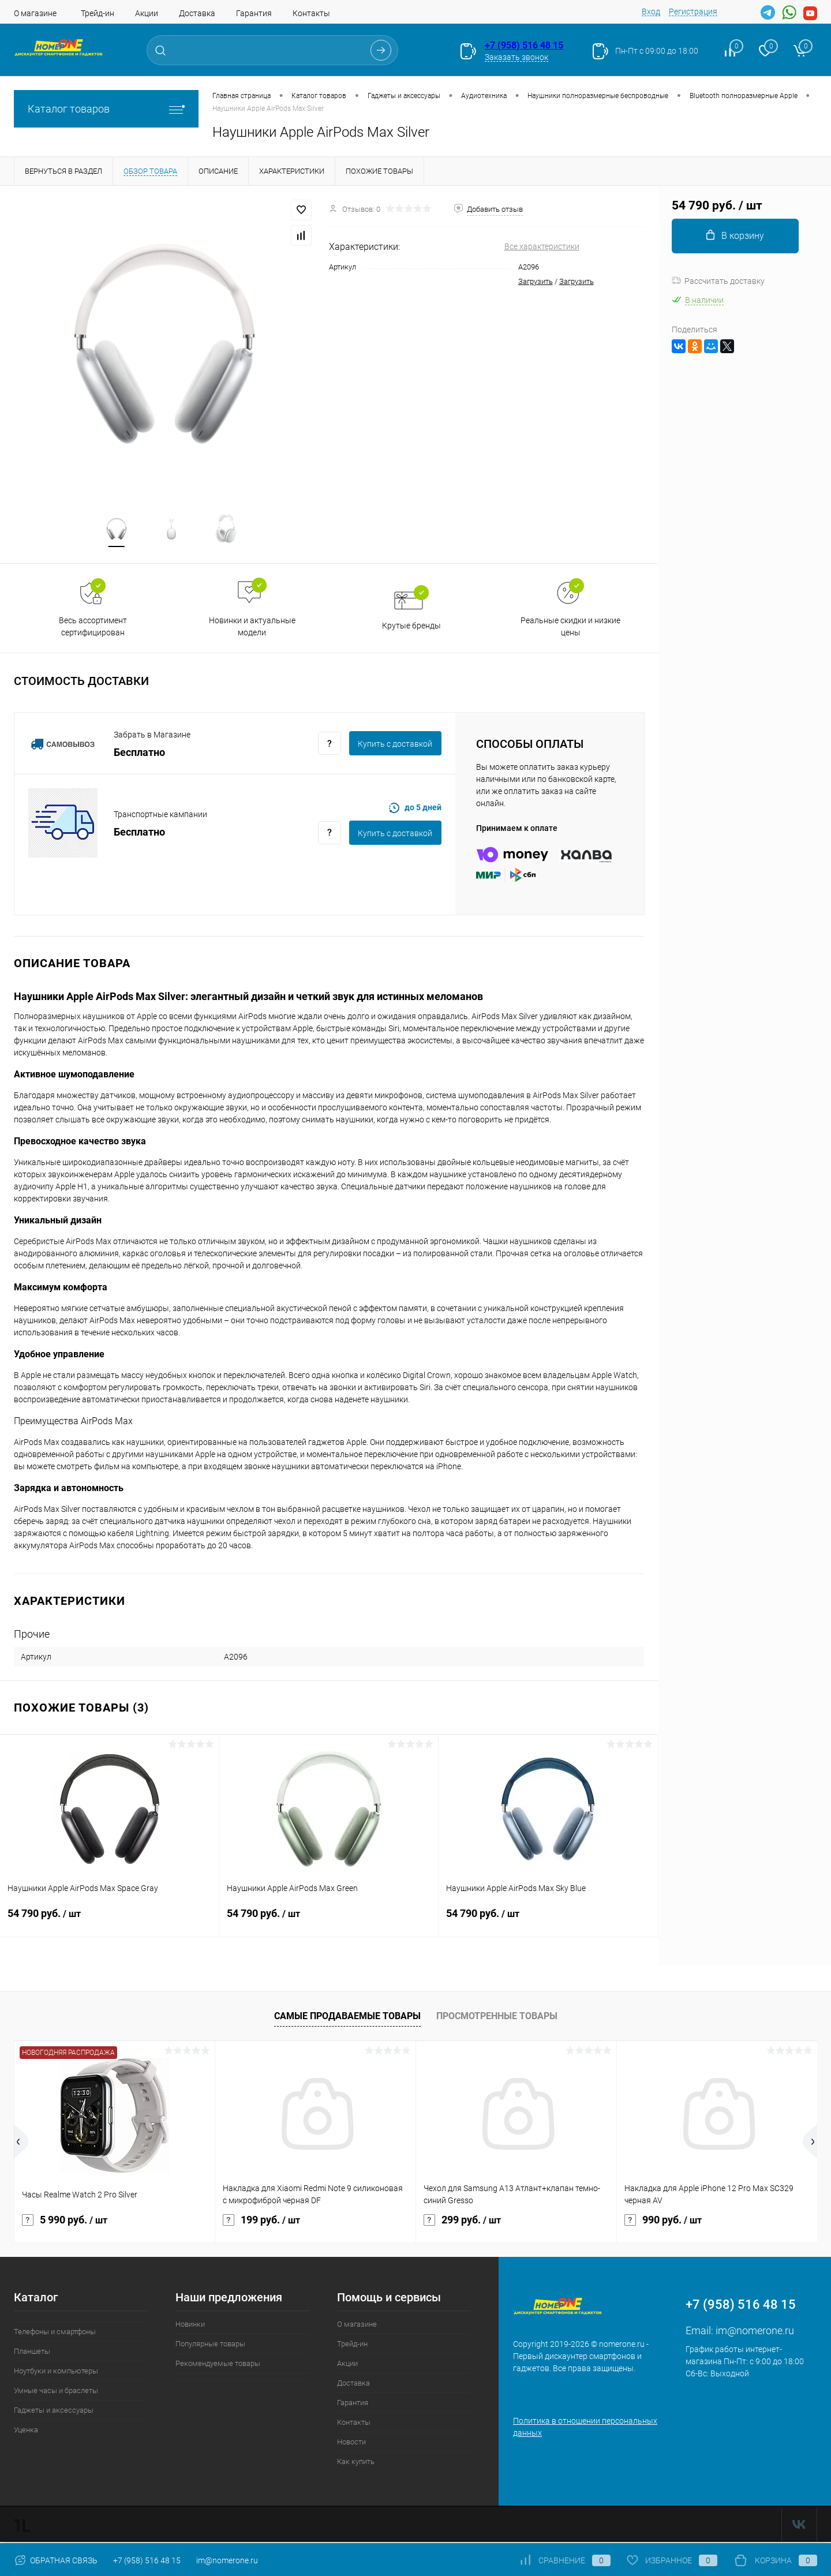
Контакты (311, 13)
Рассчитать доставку (718, 281)
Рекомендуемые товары (217, 2365)
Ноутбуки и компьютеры (56, 2373)
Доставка (197, 13)
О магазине (35, 13)
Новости (351, 2444)
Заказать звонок (516, 57)
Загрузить (535, 281)
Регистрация (693, 11)
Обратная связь (56, 2560)
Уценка (26, 2432)
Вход (651, 11)
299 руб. (462, 2222)
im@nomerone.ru (755, 2333)
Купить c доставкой (395, 746)
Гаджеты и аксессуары (53, 2412)
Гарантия (254, 13)
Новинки (190, 2326)
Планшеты (32, 2353)
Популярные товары (210, 2346)
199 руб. (261, 2222)
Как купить (356, 2463)
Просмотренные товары (496, 2018)
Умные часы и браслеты (56, 2392)
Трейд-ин (97, 13)
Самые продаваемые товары (347, 2018)
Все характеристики (541, 246)
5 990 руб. (64, 2222)
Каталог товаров (106, 109)
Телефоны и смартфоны (55, 2334)
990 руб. (663, 2222)
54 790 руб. (109, 1922)
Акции (146, 13)
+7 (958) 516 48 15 (524, 45)
